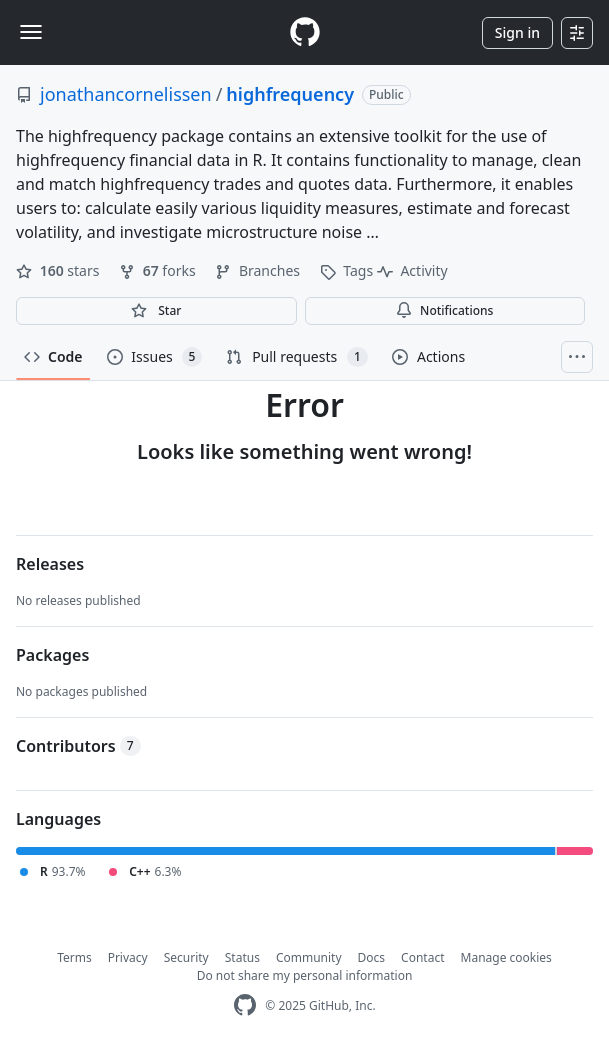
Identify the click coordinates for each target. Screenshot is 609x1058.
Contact (422, 957)
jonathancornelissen (126, 94)
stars (59, 270)
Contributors (78, 746)
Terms (74, 957)
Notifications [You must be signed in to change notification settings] (444, 310)
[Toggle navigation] (31, 32)
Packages (52, 655)
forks (159, 270)
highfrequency (290, 94)
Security (186, 957)
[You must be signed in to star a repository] (156, 311)
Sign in (517, 32)
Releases (50, 564)
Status (242, 957)
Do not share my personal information (305, 975)
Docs (372, 957)
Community (309, 957)
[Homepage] (305, 32)
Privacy (128, 957)
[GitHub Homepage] (245, 1005)
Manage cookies (506, 957)
